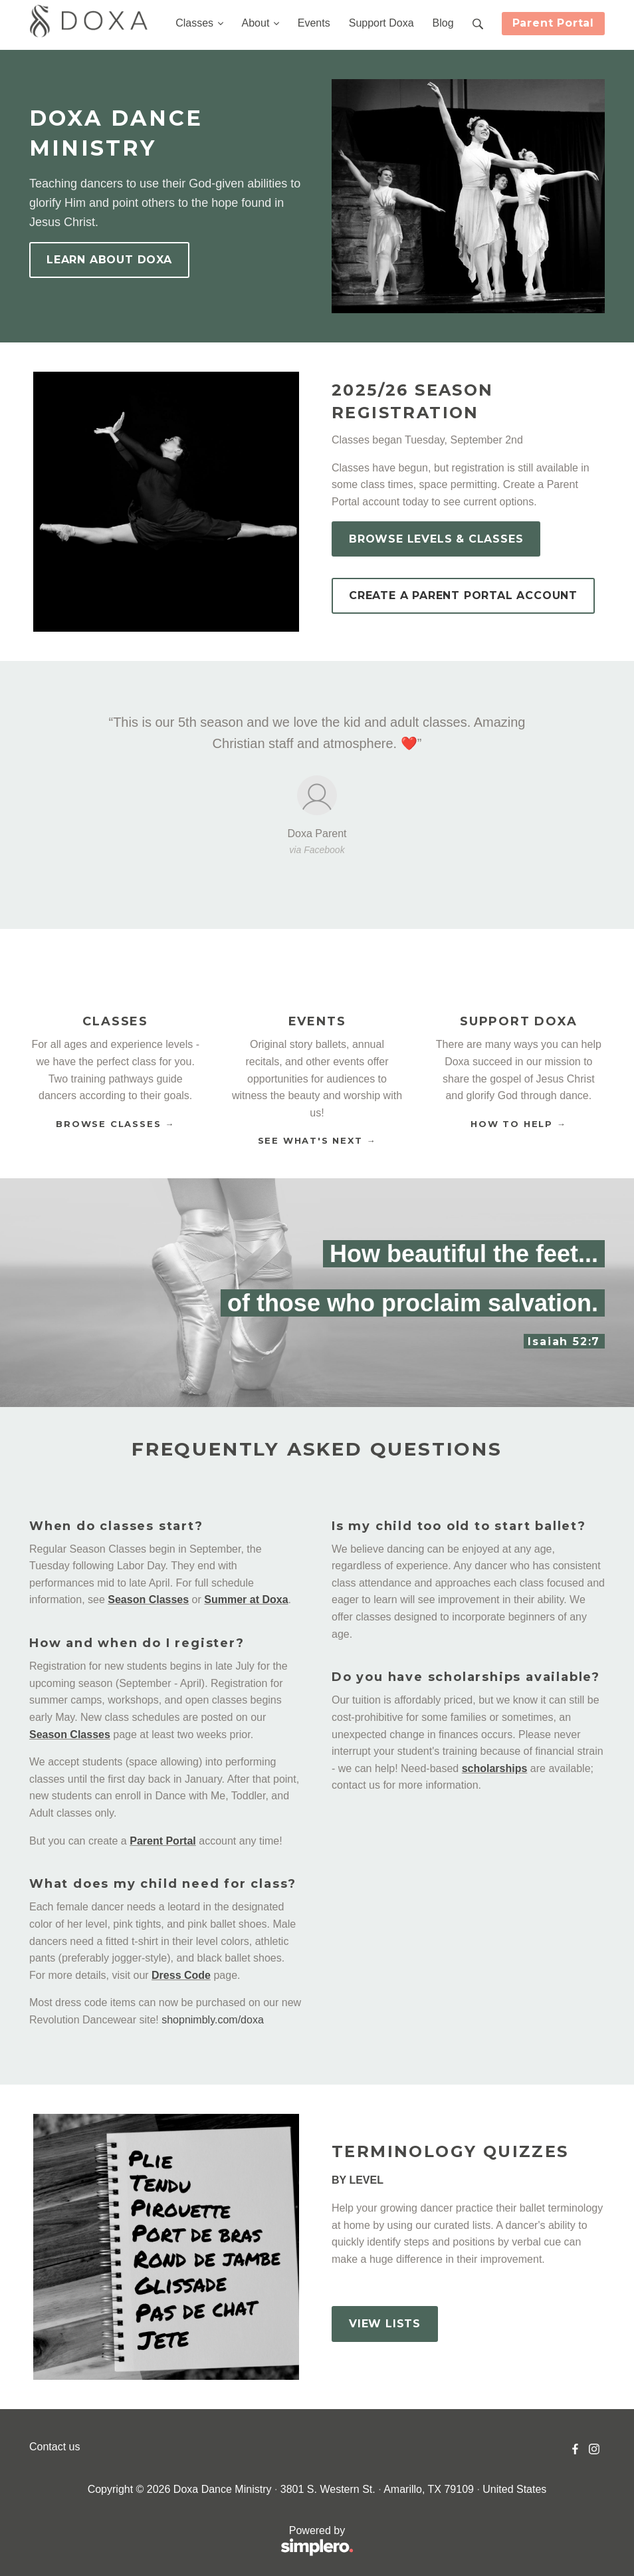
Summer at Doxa (246, 1599)
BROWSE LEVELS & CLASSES (436, 539)
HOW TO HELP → (518, 1123)
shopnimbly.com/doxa (212, 2019)
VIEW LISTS (385, 2323)
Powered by (191, 2542)
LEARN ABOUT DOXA (109, 259)
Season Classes (148, 1599)
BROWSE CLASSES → (115, 1123)
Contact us (54, 2446)
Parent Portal (553, 23)
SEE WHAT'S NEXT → (317, 1140)
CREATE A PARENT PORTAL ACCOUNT (463, 595)
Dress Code (181, 1975)
